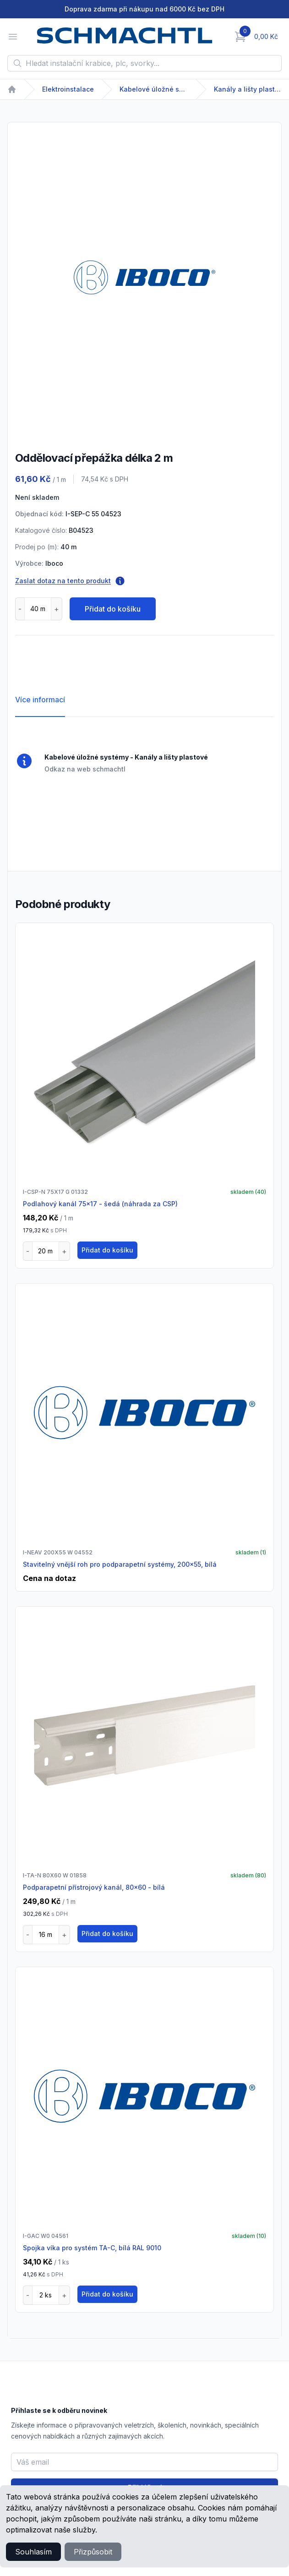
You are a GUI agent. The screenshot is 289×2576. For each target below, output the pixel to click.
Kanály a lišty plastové (248, 89)
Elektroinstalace (68, 89)
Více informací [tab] (40, 699)
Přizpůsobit (93, 2551)
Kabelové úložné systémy (154, 89)
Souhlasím (33, 2551)
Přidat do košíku (113, 608)
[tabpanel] (144, 277)
